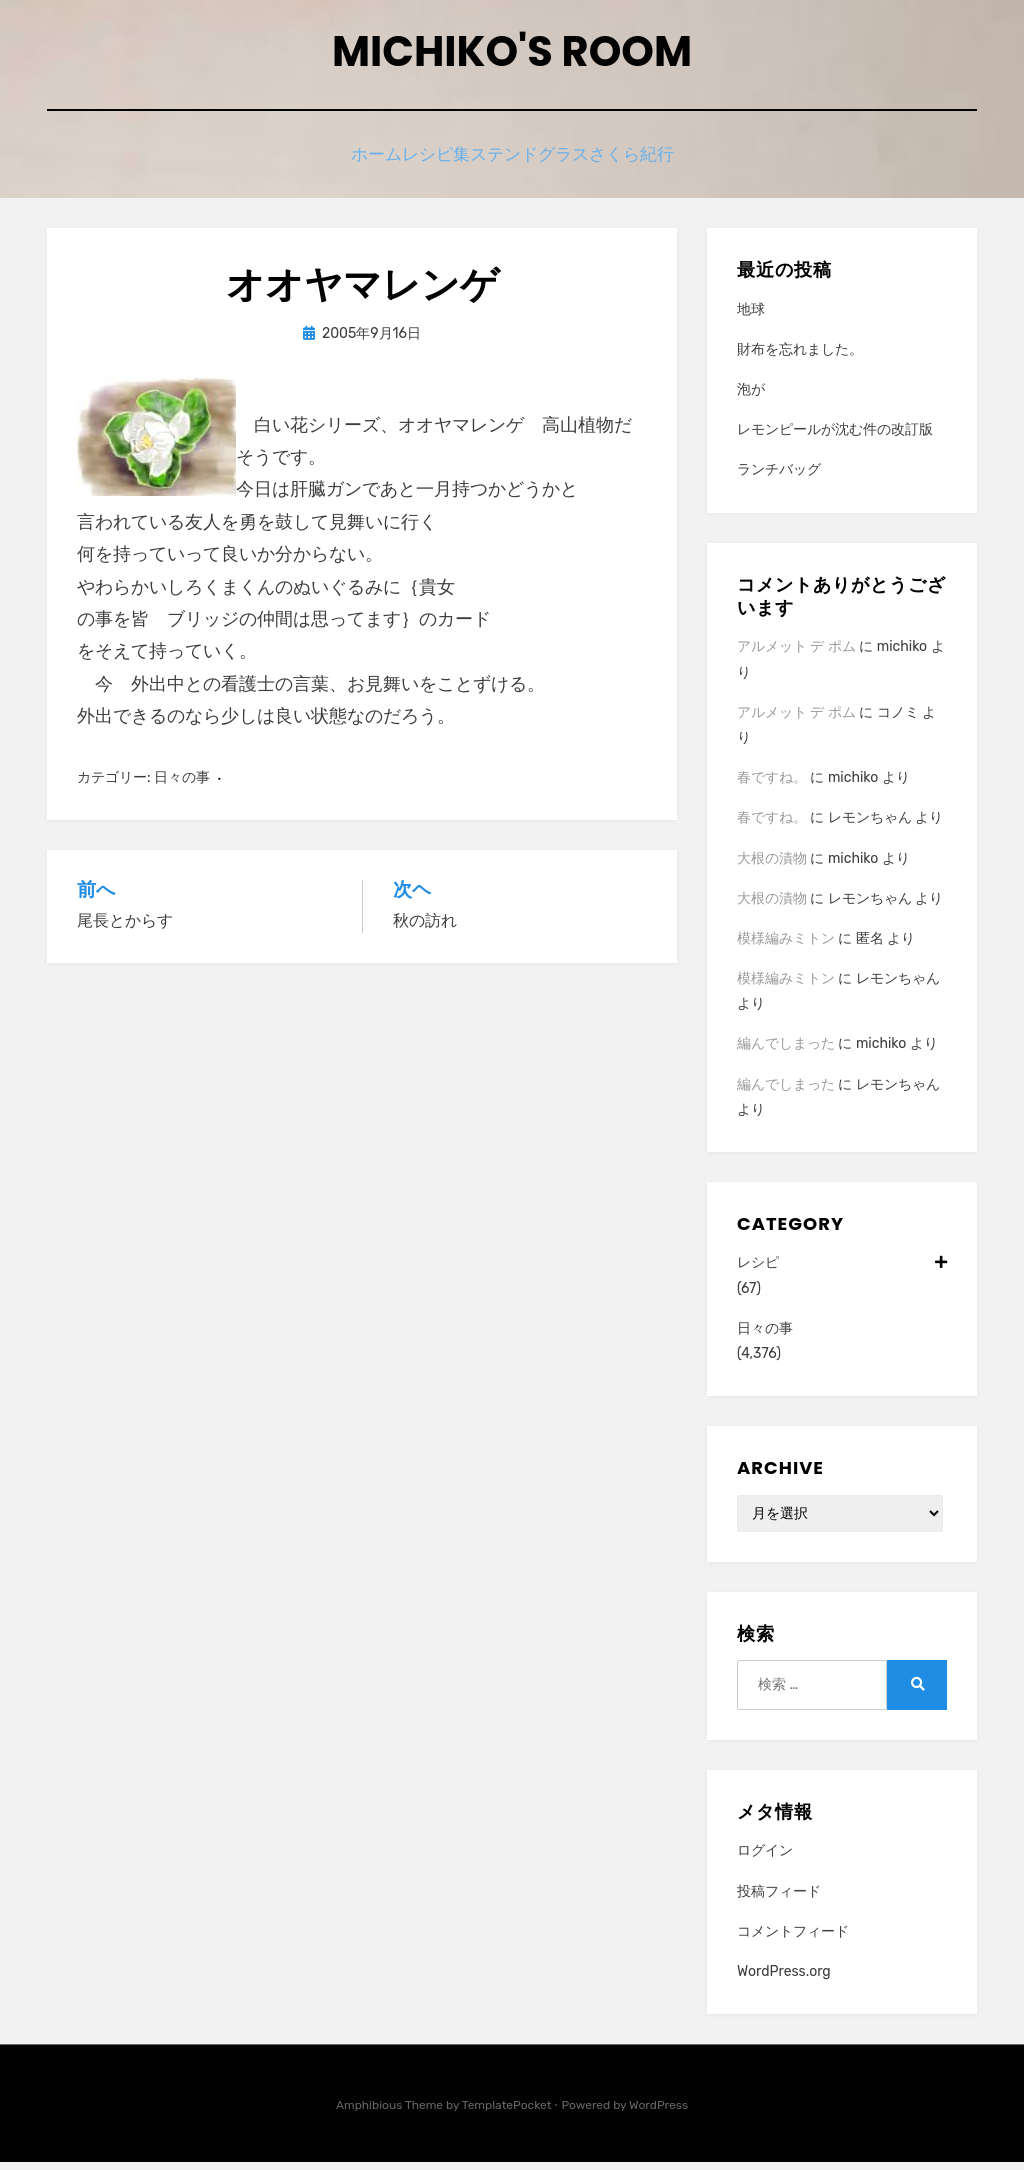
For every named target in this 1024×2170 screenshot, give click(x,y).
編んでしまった (786, 1051)
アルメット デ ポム (796, 654)
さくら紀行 (662, 162)
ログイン (765, 1858)
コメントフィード (793, 1939)
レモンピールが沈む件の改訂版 (835, 437)
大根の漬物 (772, 865)
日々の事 (182, 784)
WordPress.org (784, 1979)
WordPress (658, 2113)
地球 (751, 317)
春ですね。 (772, 785)
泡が (751, 397)
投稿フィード (779, 1898)
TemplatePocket (507, 2113)
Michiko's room (512, 58)
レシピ (842, 1270)
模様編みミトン (786, 946)
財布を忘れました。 (800, 357)
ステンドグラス (542, 162)
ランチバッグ (779, 477)
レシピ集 (430, 162)
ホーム (347, 162)
